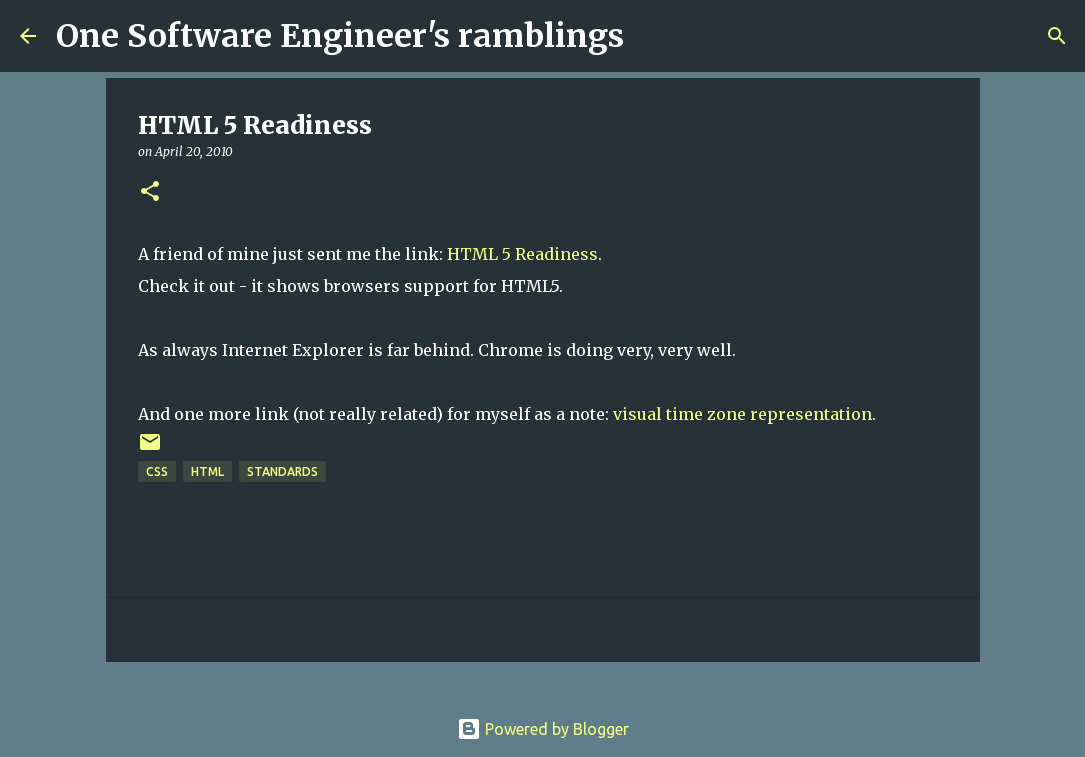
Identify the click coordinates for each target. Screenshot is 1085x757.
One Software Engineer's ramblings (340, 36)
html (207, 471)
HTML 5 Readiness (522, 254)
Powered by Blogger (543, 729)
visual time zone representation (742, 414)
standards (282, 471)
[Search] (652, 36)
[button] (150, 192)
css (157, 471)
